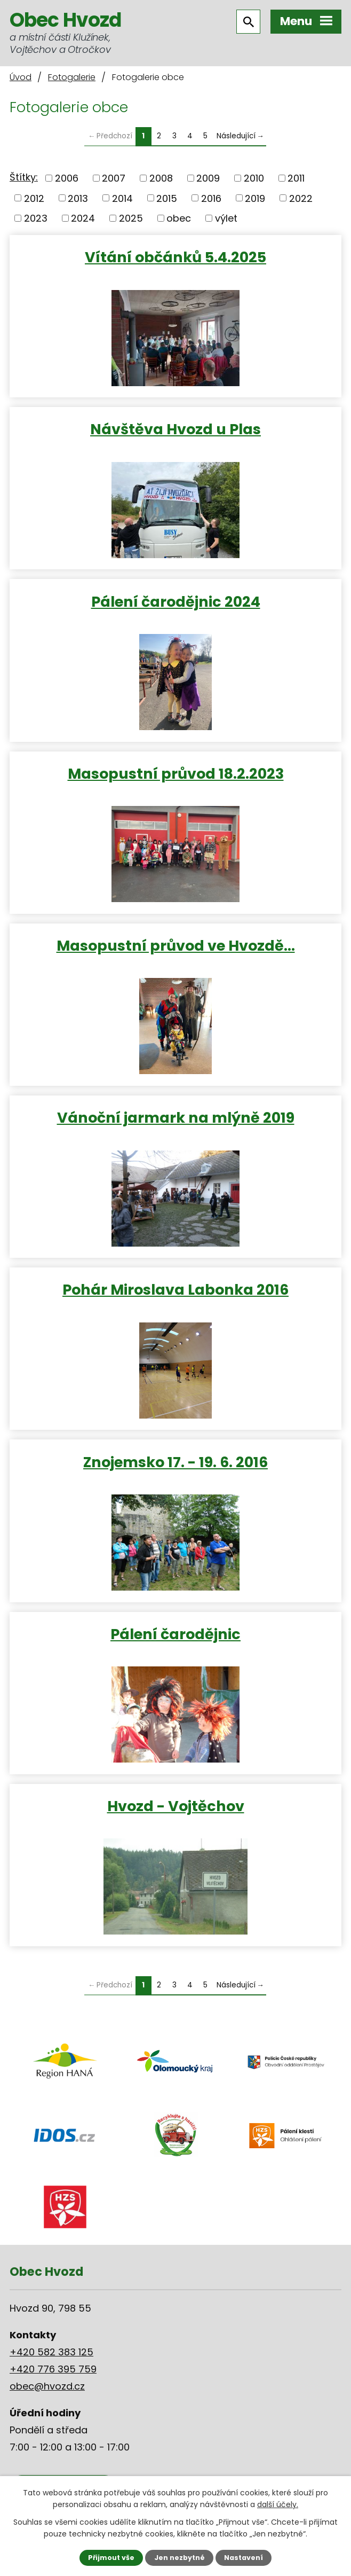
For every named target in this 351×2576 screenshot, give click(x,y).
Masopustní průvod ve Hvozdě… (176, 945)
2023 (35, 218)
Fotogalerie (71, 77)
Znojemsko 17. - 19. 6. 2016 (175, 1461)
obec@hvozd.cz (47, 2386)
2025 (131, 218)
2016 (211, 198)
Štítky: (24, 177)
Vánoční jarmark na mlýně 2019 (175, 1117)
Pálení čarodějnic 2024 (175, 601)
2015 (166, 198)
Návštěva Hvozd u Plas (175, 429)
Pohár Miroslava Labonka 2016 (175, 1289)
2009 (208, 178)
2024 (83, 218)
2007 (113, 178)
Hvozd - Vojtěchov (175, 1805)
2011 (296, 178)
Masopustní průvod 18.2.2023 (176, 773)
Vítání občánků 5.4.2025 (175, 257)
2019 (255, 198)
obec (178, 218)
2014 (122, 198)
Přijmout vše (111, 2557)
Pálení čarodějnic (175, 1633)
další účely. (277, 2504)
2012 (34, 198)
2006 (66, 178)
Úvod (20, 77)
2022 (301, 198)
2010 (254, 178)
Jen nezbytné (179, 2557)
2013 (78, 198)
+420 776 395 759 (53, 2369)
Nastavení (243, 2557)
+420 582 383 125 (51, 2352)
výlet (226, 218)
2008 (161, 178)
